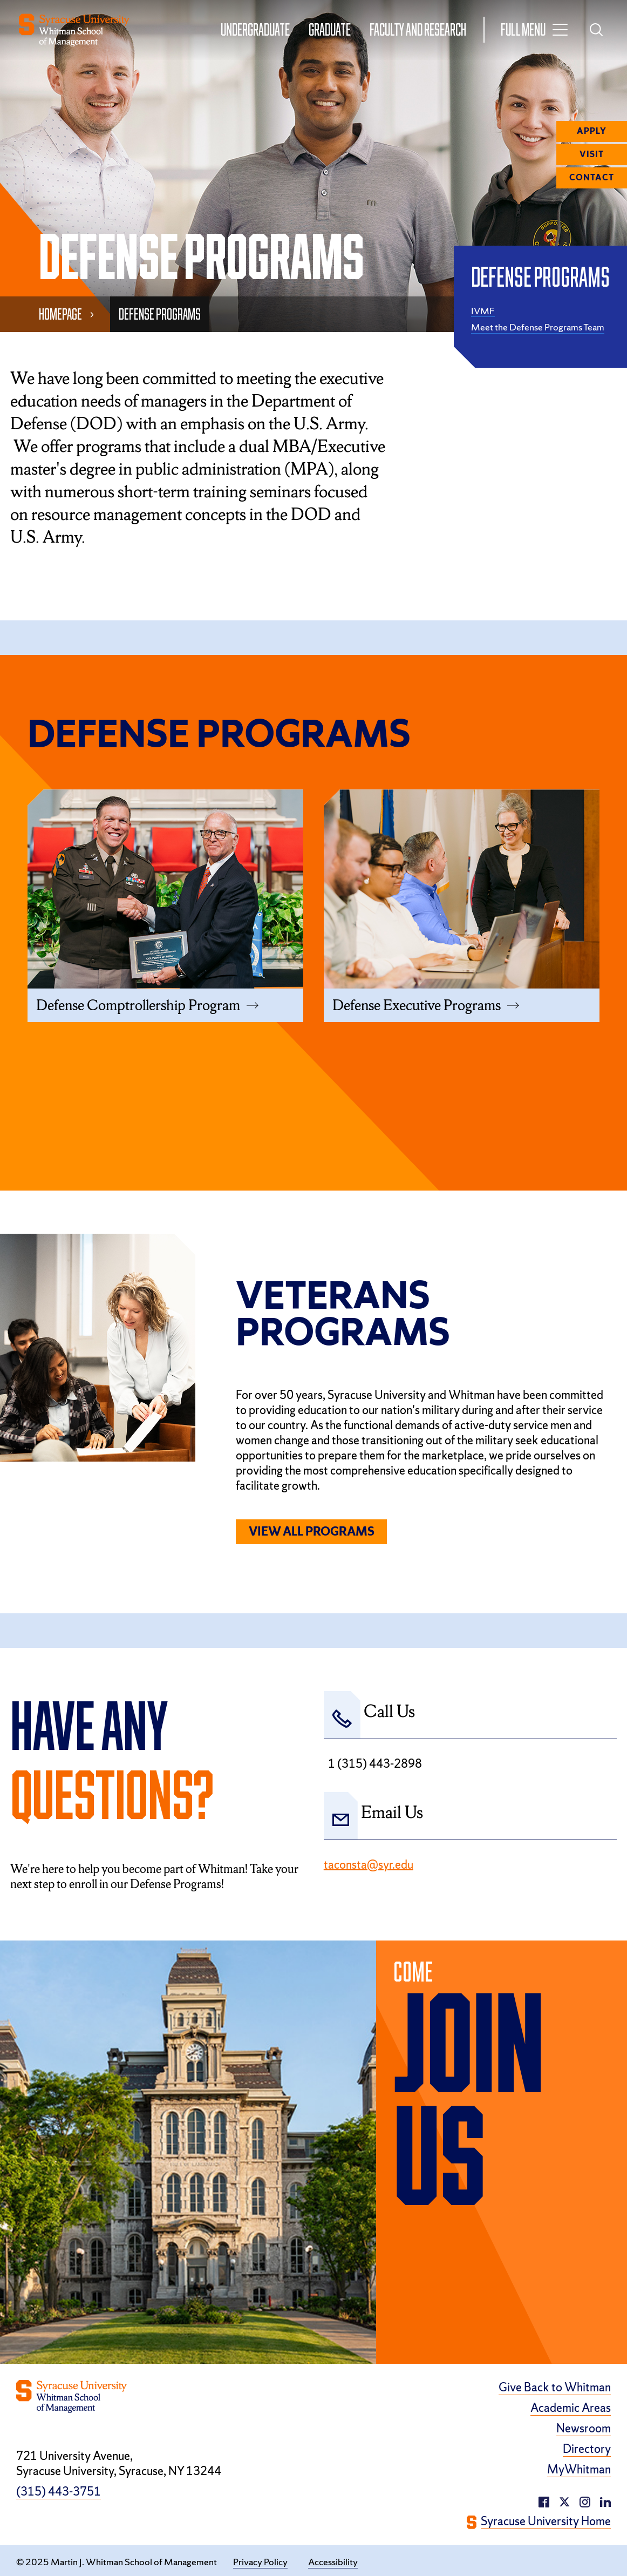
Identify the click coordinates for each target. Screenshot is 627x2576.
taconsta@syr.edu (368, 1865)
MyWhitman (579, 2470)
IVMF (483, 311)
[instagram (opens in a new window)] (605, 2501)
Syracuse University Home (546, 2522)
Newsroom (583, 2429)
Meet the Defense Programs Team (537, 327)
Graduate (329, 29)
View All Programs (311, 1531)
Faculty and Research (417, 29)
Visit (592, 154)
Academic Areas (570, 2408)
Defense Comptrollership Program (138, 1005)
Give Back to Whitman (555, 2388)
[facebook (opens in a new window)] (544, 2501)
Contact (591, 177)
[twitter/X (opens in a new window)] (564, 2501)
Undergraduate (255, 29)
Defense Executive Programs (416, 1005)
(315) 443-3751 (58, 2491)
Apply (591, 131)
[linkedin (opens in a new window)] (585, 2501)
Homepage (60, 314)
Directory (587, 2449)
